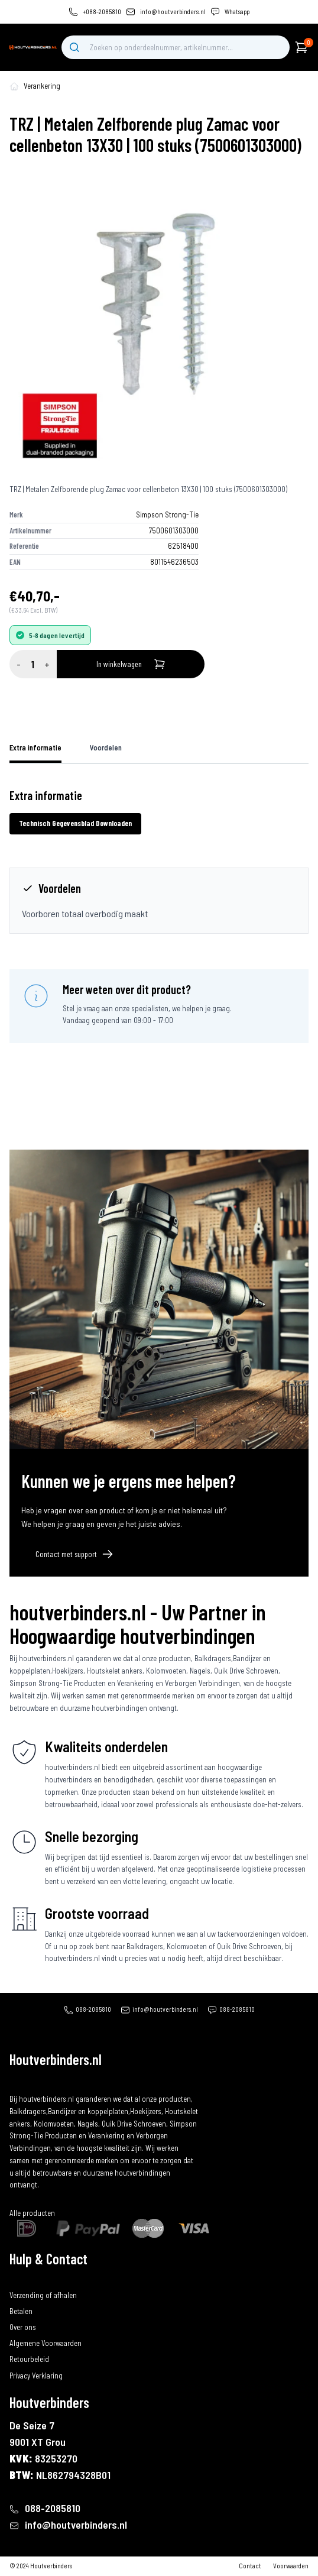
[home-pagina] (14, 86)
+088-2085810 (102, 11)
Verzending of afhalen (43, 2295)
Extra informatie (35, 747)
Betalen (21, 2311)
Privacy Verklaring (36, 2375)
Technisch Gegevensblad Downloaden (75, 823)
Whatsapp (237, 11)
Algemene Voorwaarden (45, 2343)
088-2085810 (93, 2009)
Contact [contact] (250, 2565)
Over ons (22, 2327)
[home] (33, 47)
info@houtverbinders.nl (173, 11)
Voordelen (106, 747)
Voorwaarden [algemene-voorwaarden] (291, 2565)
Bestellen (23, 2278)
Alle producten (32, 2213)
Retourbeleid (29, 2359)
